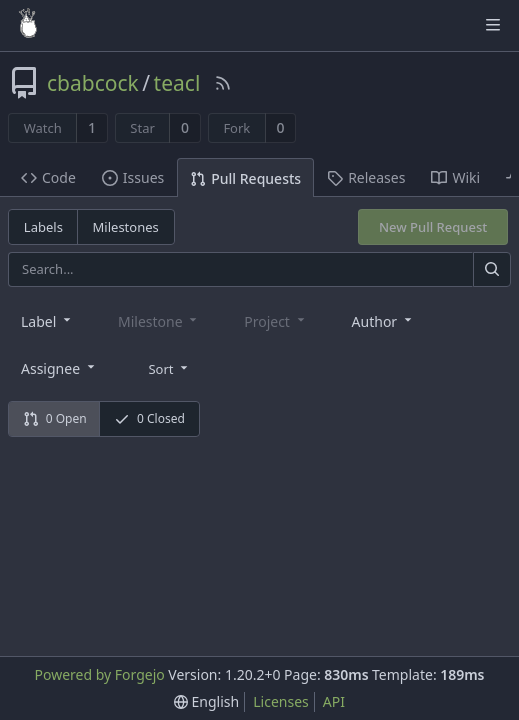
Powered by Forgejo (99, 674)
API (334, 701)
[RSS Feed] (223, 83)
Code (48, 177)
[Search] (492, 269)
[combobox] (47, 320)
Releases (366, 177)
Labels (43, 227)
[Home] (28, 25)
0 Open (55, 418)
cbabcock (93, 83)
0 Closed (149, 418)
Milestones (126, 227)
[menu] (169, 367)
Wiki (455, 177)
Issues (133, 177)
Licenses (281, 701)
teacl (177, 83)
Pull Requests (245, 178)
